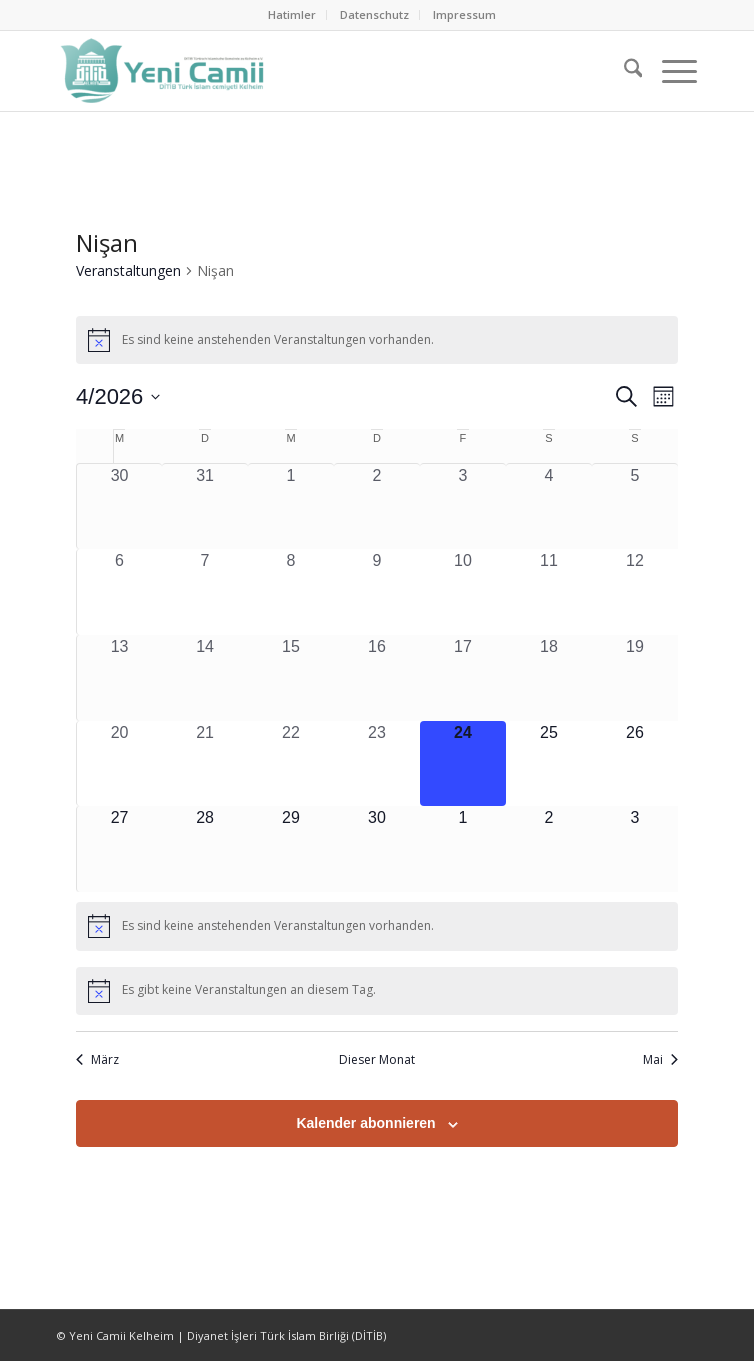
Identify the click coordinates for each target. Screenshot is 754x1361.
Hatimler (292, 14)
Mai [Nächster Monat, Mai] (660, 1060)
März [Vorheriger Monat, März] (97, 1060)
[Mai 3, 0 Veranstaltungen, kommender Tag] (635, 849)
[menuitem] (292, 15)
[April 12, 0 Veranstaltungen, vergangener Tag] (635, 592)
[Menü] (669, 71)
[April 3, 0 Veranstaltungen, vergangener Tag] (463, 506)
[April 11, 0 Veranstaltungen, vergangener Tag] (549, 592)
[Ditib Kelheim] (313, 71)
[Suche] (623, 71)
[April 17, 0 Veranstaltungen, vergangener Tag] (463, 678)
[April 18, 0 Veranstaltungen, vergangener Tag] (549, 678)
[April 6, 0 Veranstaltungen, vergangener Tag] (119, 592)
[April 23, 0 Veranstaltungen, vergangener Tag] (377, 764)
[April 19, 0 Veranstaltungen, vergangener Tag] (635, 678)
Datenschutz (374, 14)
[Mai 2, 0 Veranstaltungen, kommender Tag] (549, 849)
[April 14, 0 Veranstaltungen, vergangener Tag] (205, 678)
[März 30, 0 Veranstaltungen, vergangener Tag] (119, 506)
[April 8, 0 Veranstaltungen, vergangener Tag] (291, 592)
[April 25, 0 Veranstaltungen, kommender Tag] (549, 764)
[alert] (377, 340)
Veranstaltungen (128, 270)
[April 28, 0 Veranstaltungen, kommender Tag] (205, 849)
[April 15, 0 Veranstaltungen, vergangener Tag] (291, 678)
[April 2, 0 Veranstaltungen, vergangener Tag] (377, 506)
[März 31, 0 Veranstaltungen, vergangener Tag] (205, 506)
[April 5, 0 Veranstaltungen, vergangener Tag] (635, 506)
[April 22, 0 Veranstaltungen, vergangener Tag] (291, 764)
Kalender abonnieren (365, 1123)
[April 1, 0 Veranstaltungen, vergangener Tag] (291, 506)
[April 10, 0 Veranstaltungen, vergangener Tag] (463, 592)
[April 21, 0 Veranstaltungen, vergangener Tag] (205, 764)
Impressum (464, 14)
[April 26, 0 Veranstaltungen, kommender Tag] (635, 764)
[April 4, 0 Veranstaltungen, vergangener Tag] (549, 506)
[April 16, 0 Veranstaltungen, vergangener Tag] (377, 678)
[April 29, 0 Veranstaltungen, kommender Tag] (291, 849)
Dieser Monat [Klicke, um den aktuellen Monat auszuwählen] (377, 1060)
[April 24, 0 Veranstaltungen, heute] (463, 764)
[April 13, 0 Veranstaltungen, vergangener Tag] (119, 678)
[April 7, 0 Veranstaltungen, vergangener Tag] (205, 592)
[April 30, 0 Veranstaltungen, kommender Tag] (377, 849)
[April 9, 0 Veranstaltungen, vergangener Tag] (377, 592)
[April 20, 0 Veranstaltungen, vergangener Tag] (119, 764)
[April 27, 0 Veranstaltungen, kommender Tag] (119, 849)
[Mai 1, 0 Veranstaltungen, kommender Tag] (463, 849)
